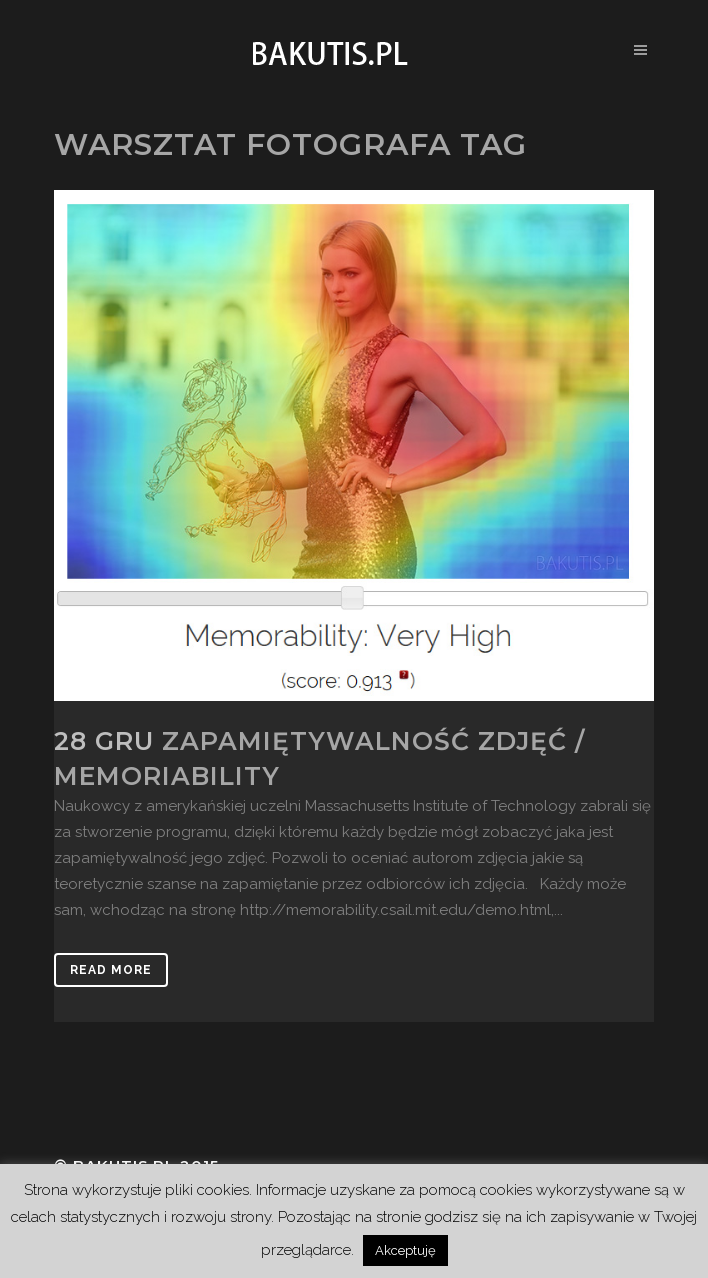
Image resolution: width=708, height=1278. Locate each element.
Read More (111, 970)
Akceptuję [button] (405, 1250)
